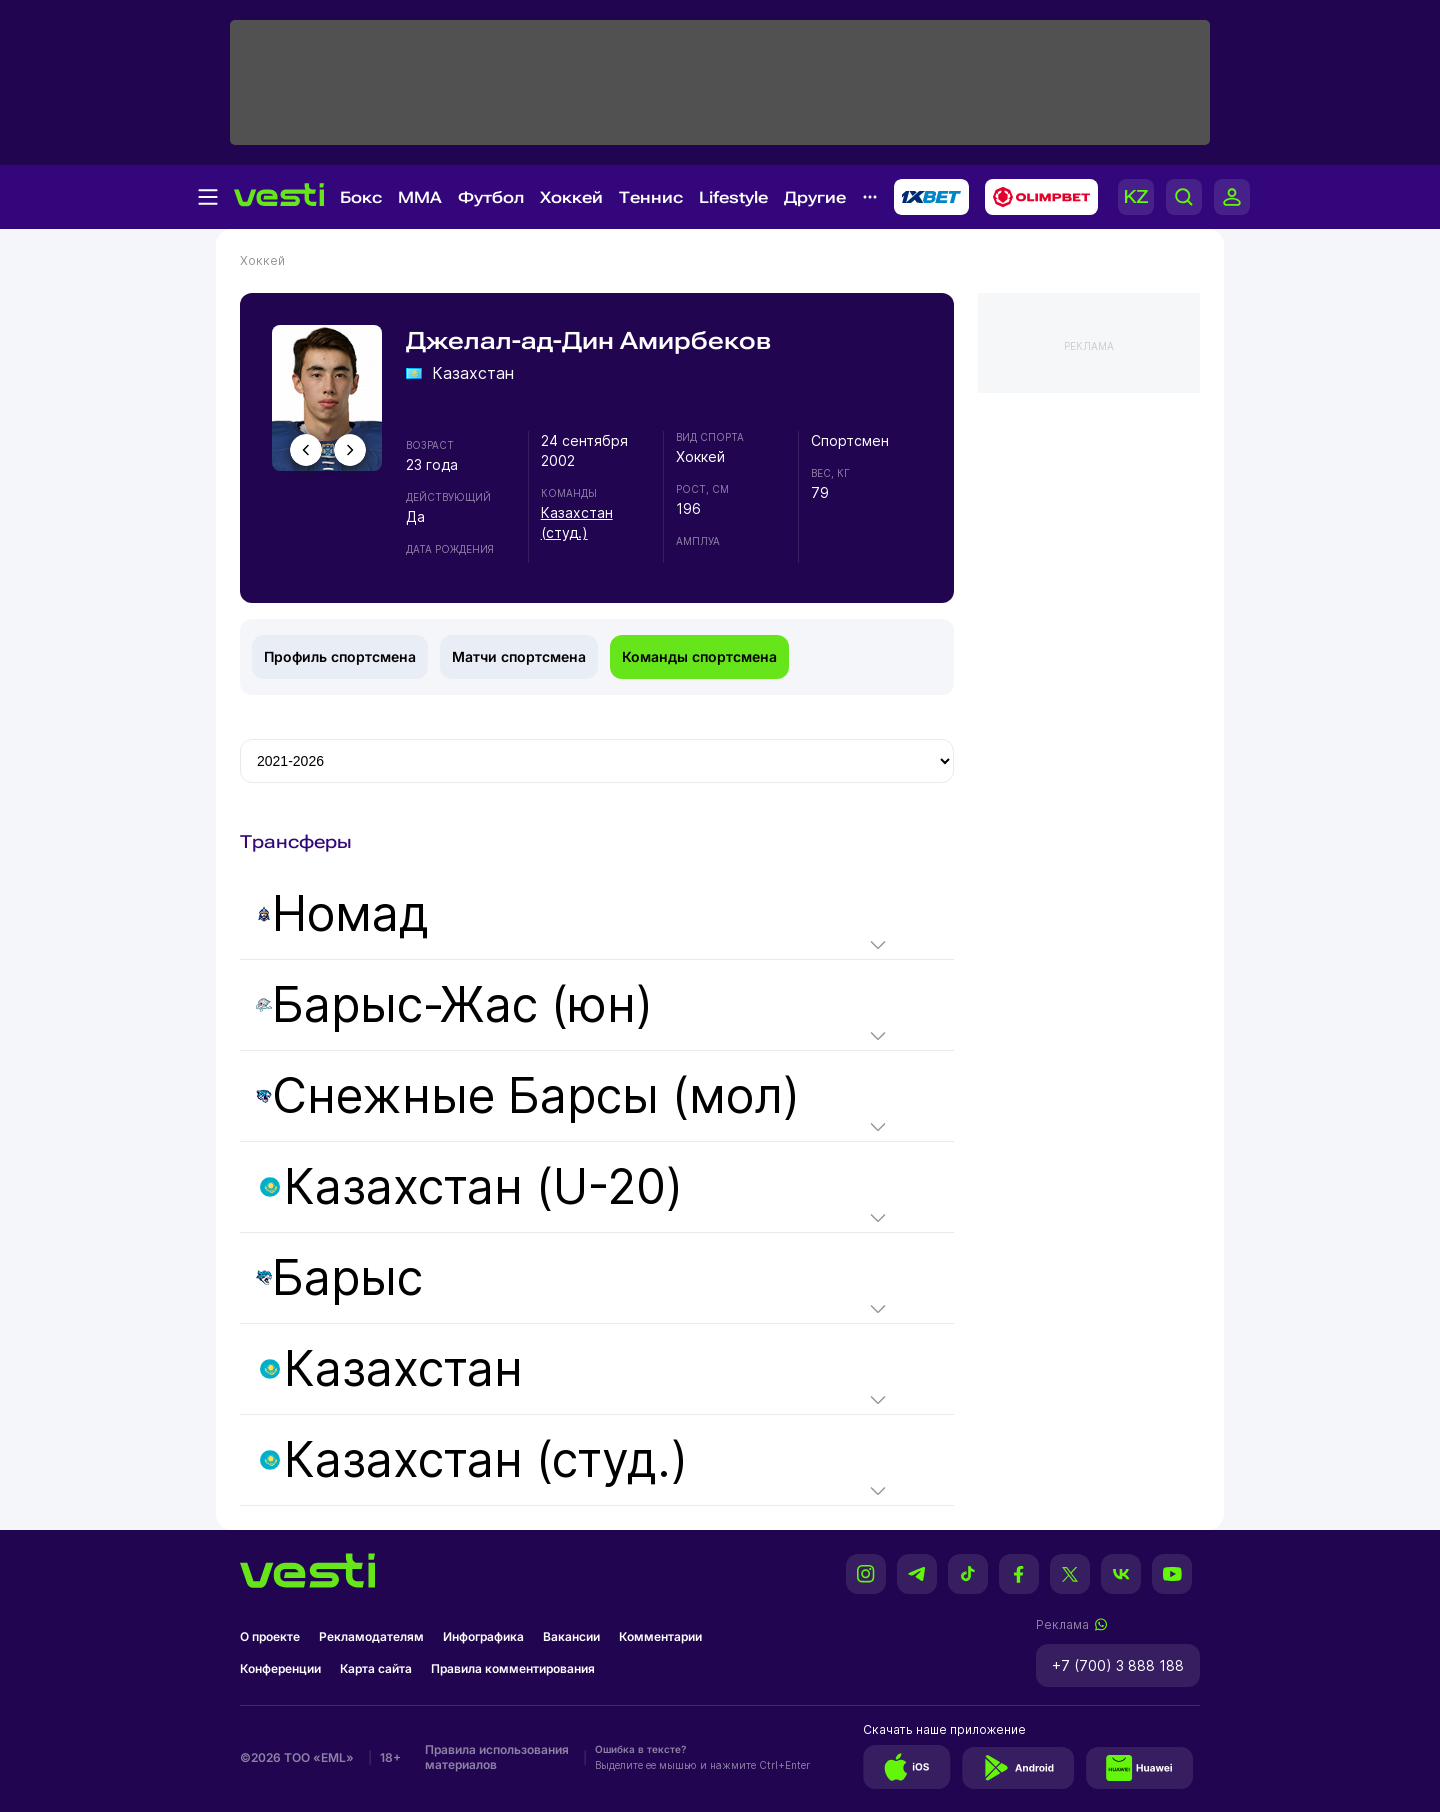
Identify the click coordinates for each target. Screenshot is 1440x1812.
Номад (342, 914)
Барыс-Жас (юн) (454, 1005)
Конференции (280, 1668)
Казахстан (391, 1369)
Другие (815, 197)
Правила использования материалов (497, 1757)
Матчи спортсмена (519, 656)
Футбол (491, 197)
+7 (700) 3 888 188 (1118, 1665)
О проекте (270, 1636)
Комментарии (660, 1636)
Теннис (651, 197)
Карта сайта (376, 1668)
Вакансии (571, 1636)
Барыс (339, 1278)
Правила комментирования (513, 1668)
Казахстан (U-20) (471, 1187)
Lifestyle (733, 197)
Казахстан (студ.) (474, 1460)
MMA (420, 197)
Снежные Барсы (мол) (528, 1096)
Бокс (361, 197)
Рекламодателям (371, 1636)
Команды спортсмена (699, 656)
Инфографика (483, 1636)
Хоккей (571, 197)
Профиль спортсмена (340, 656)
